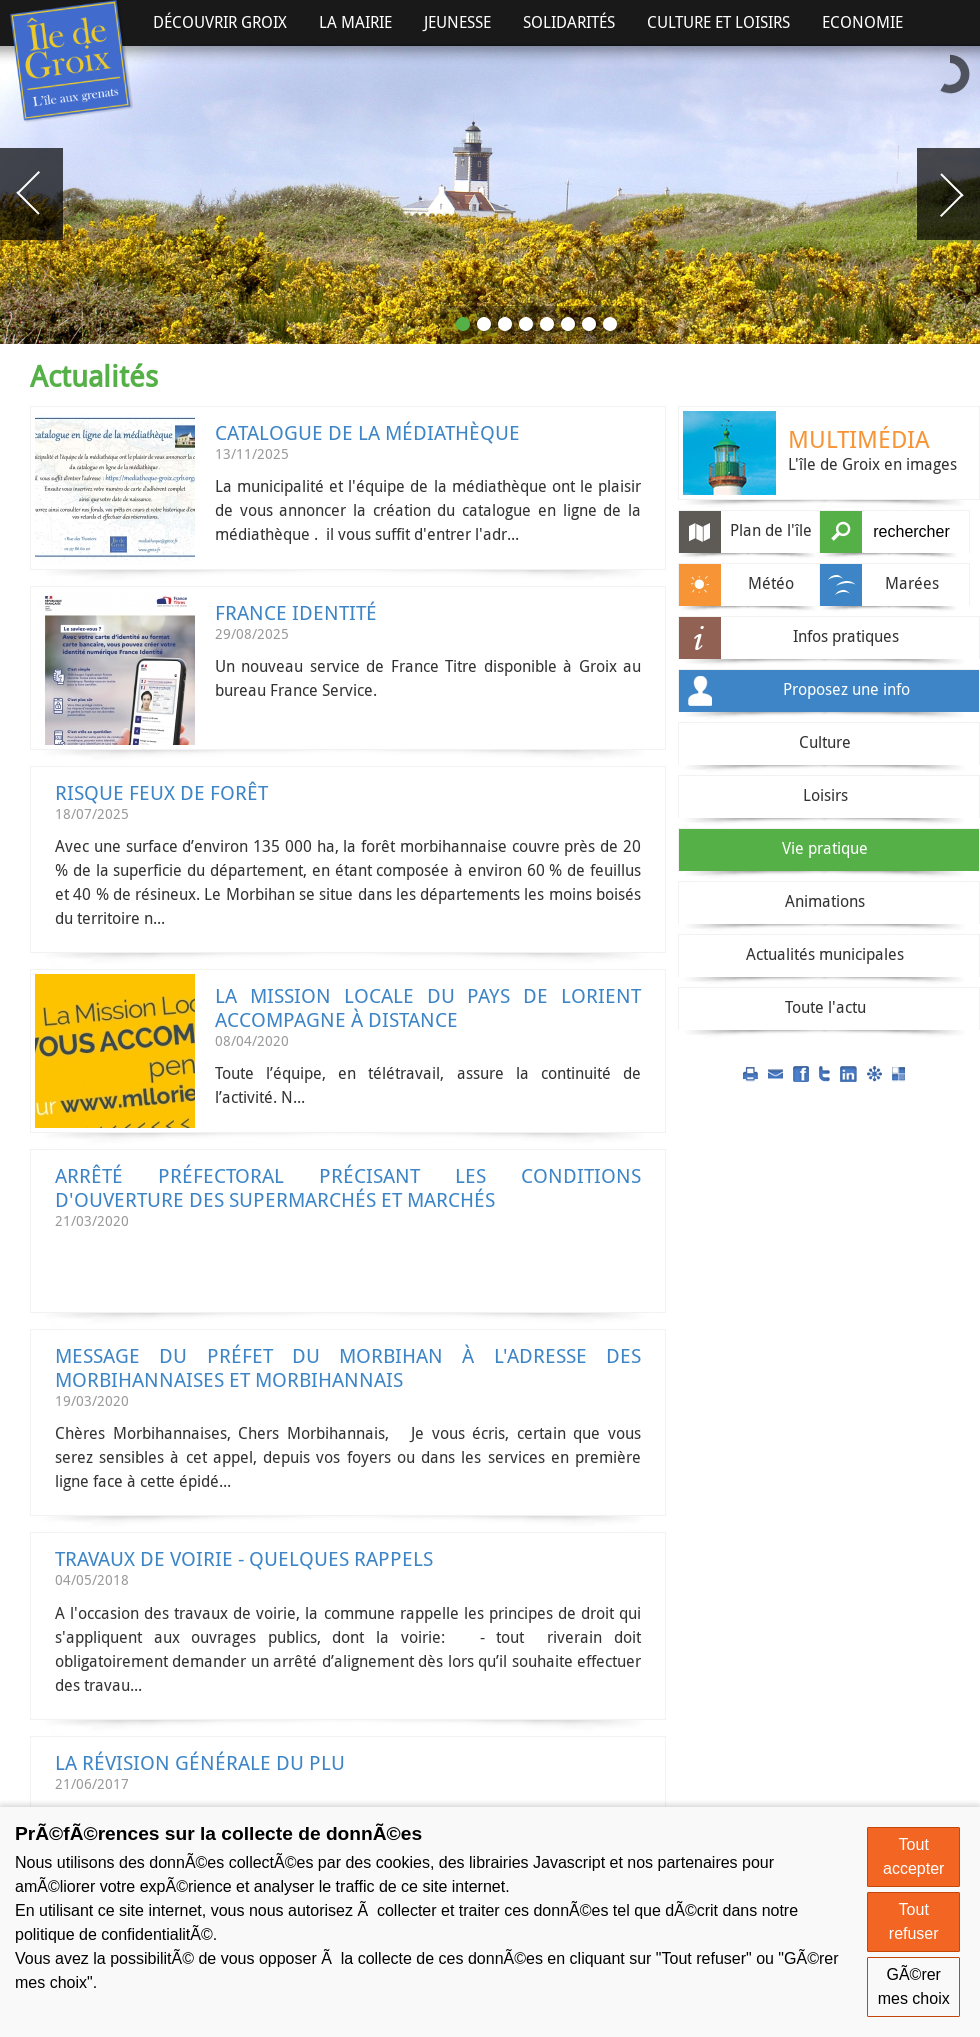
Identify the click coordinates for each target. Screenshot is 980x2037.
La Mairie (355, 22)
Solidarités (569, 22)
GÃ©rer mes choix (914, 1986)
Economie (862, 22)
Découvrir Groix (220, 22)
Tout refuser (914, 1921)
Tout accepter (913, 1856)
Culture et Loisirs (718, 22)
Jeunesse (457, 22)
